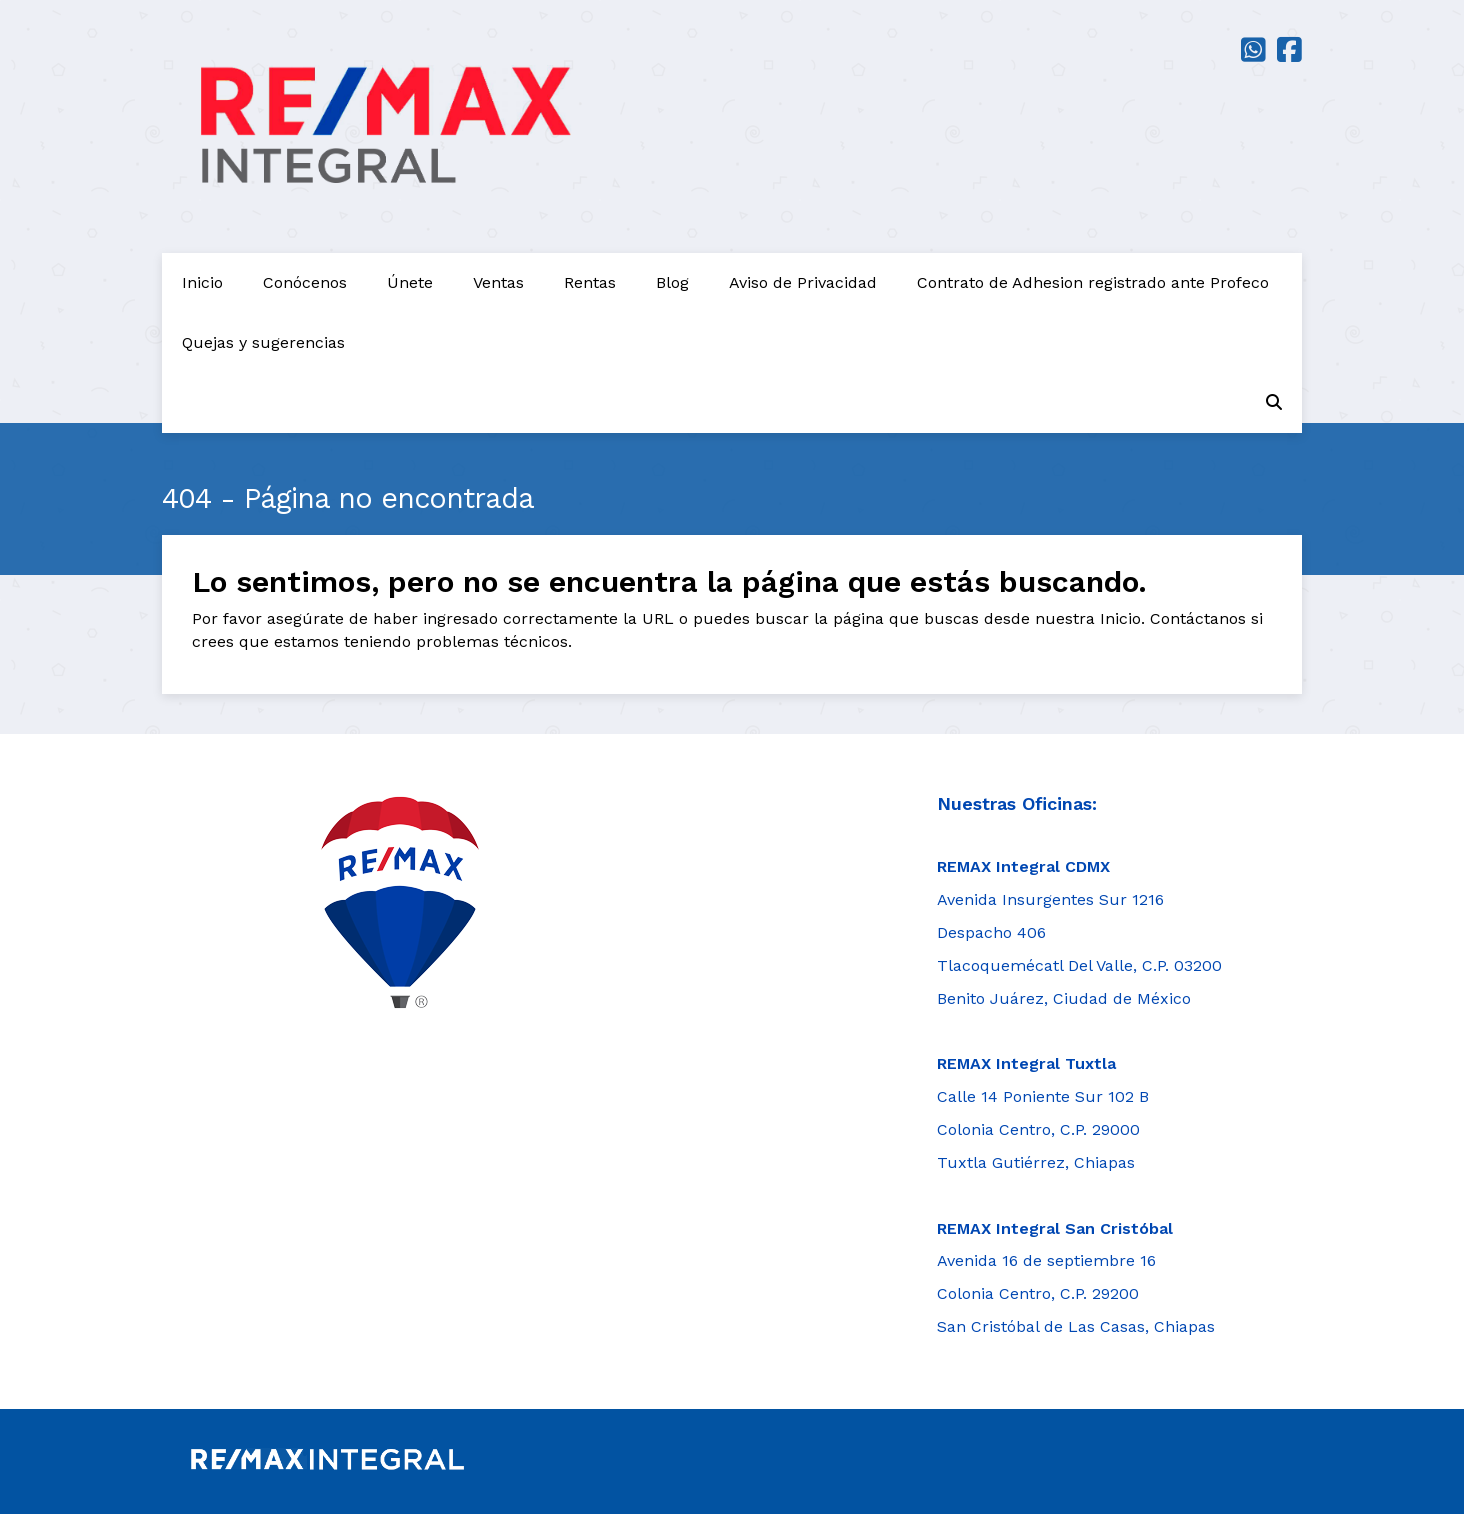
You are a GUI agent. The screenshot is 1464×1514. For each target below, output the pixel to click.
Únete (410, 282)
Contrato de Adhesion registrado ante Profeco (1093, 282)
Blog (672, 282)
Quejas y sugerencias (263, 342)
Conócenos (305, 282)
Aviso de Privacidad (803, 282)
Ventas (498, 282)
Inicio (202, 282)
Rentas (590, 282)
